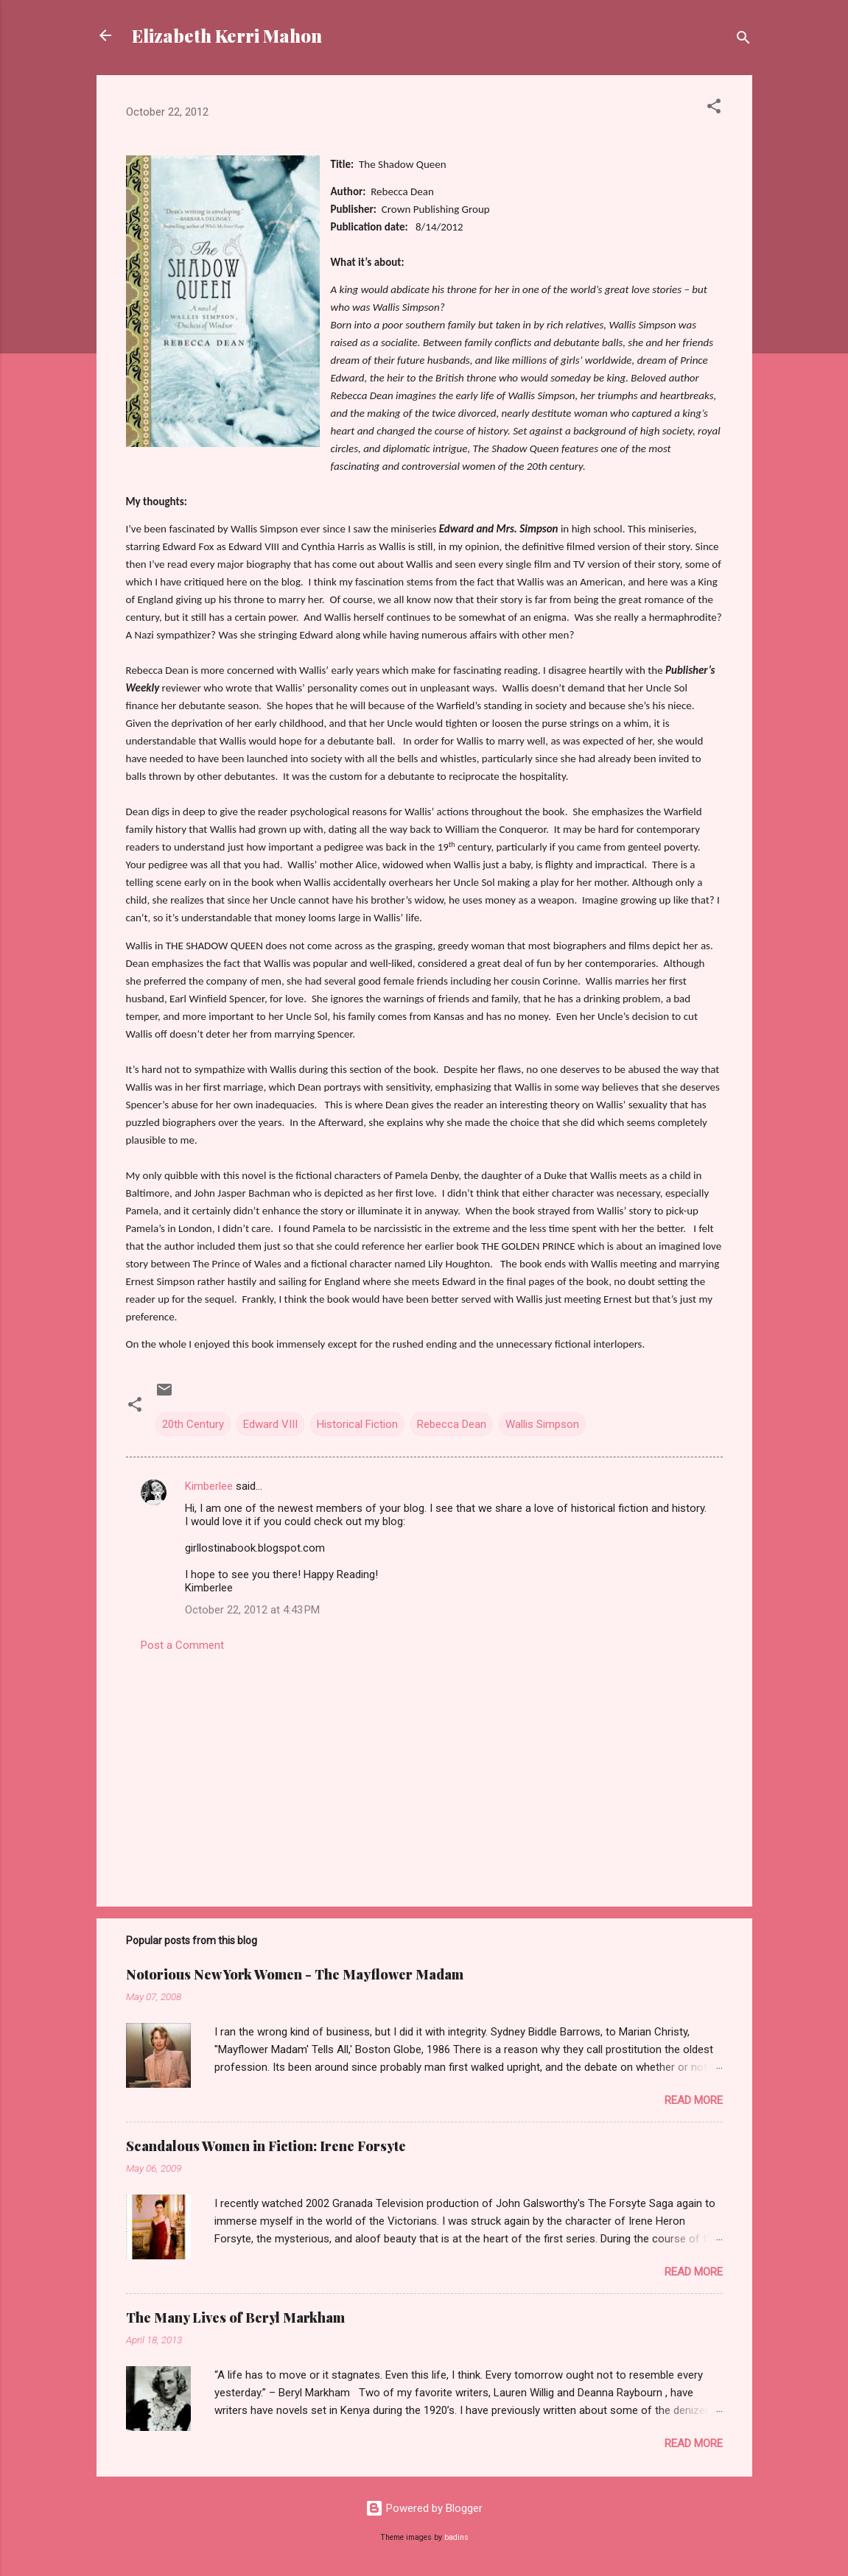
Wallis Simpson (542, 1424)
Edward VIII (270, 1424)
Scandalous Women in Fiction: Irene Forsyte (266, 2146)
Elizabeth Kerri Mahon (227, 35)
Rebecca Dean (451, 1424)
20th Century (193, 1424)
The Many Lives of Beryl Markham (235, 2317)
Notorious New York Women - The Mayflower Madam (294, 1974)
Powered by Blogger (424, 2508)
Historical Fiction (357, 1424)
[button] (714, 108)
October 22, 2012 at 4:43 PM (252, 1609)
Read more (694, 2100)
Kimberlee (209, 1486)
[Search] (743, 40)
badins (456, 2537)
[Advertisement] (424, 1770)
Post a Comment (182, 1645)
